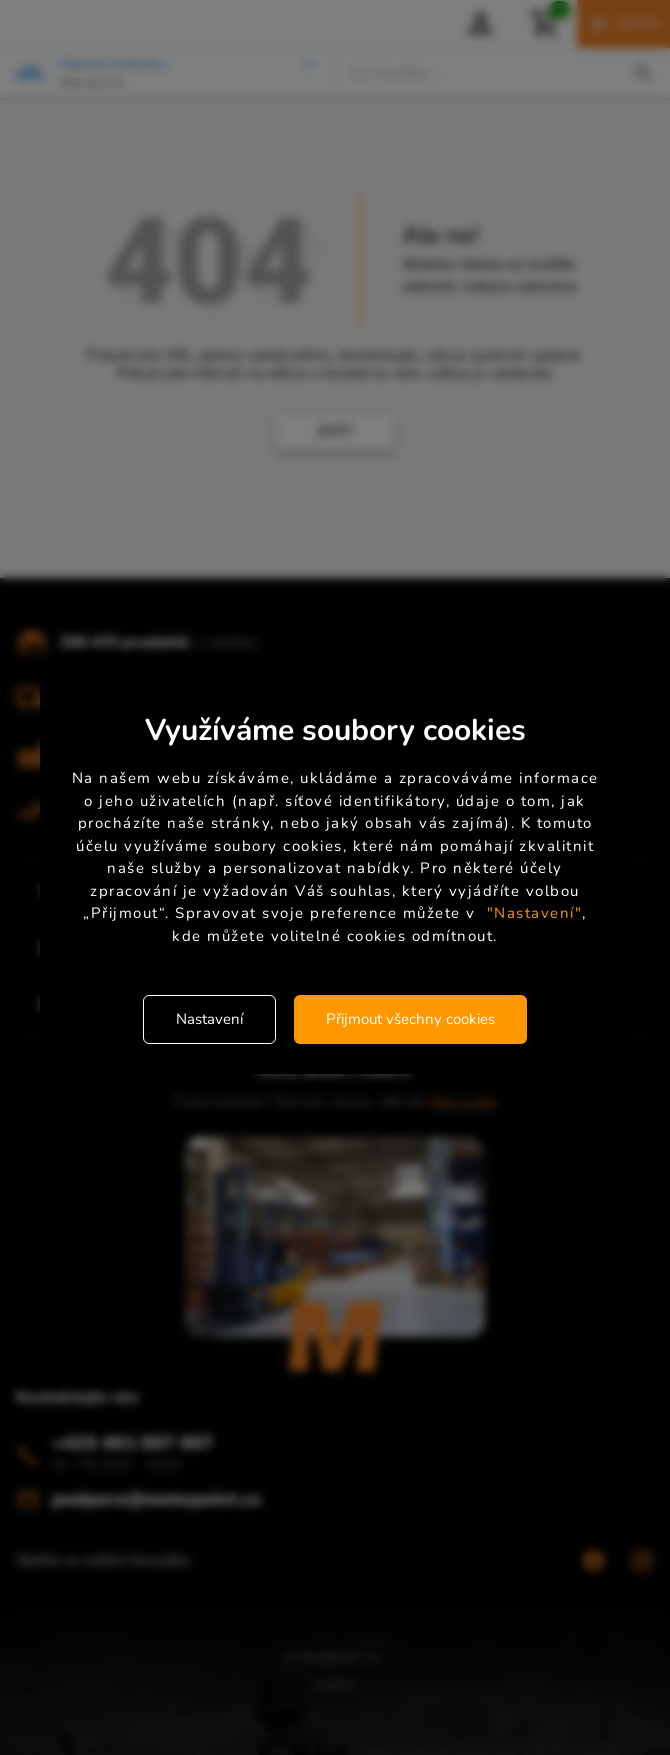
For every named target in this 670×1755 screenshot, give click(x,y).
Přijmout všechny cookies (410, 1019)
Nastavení (209, 1019)
